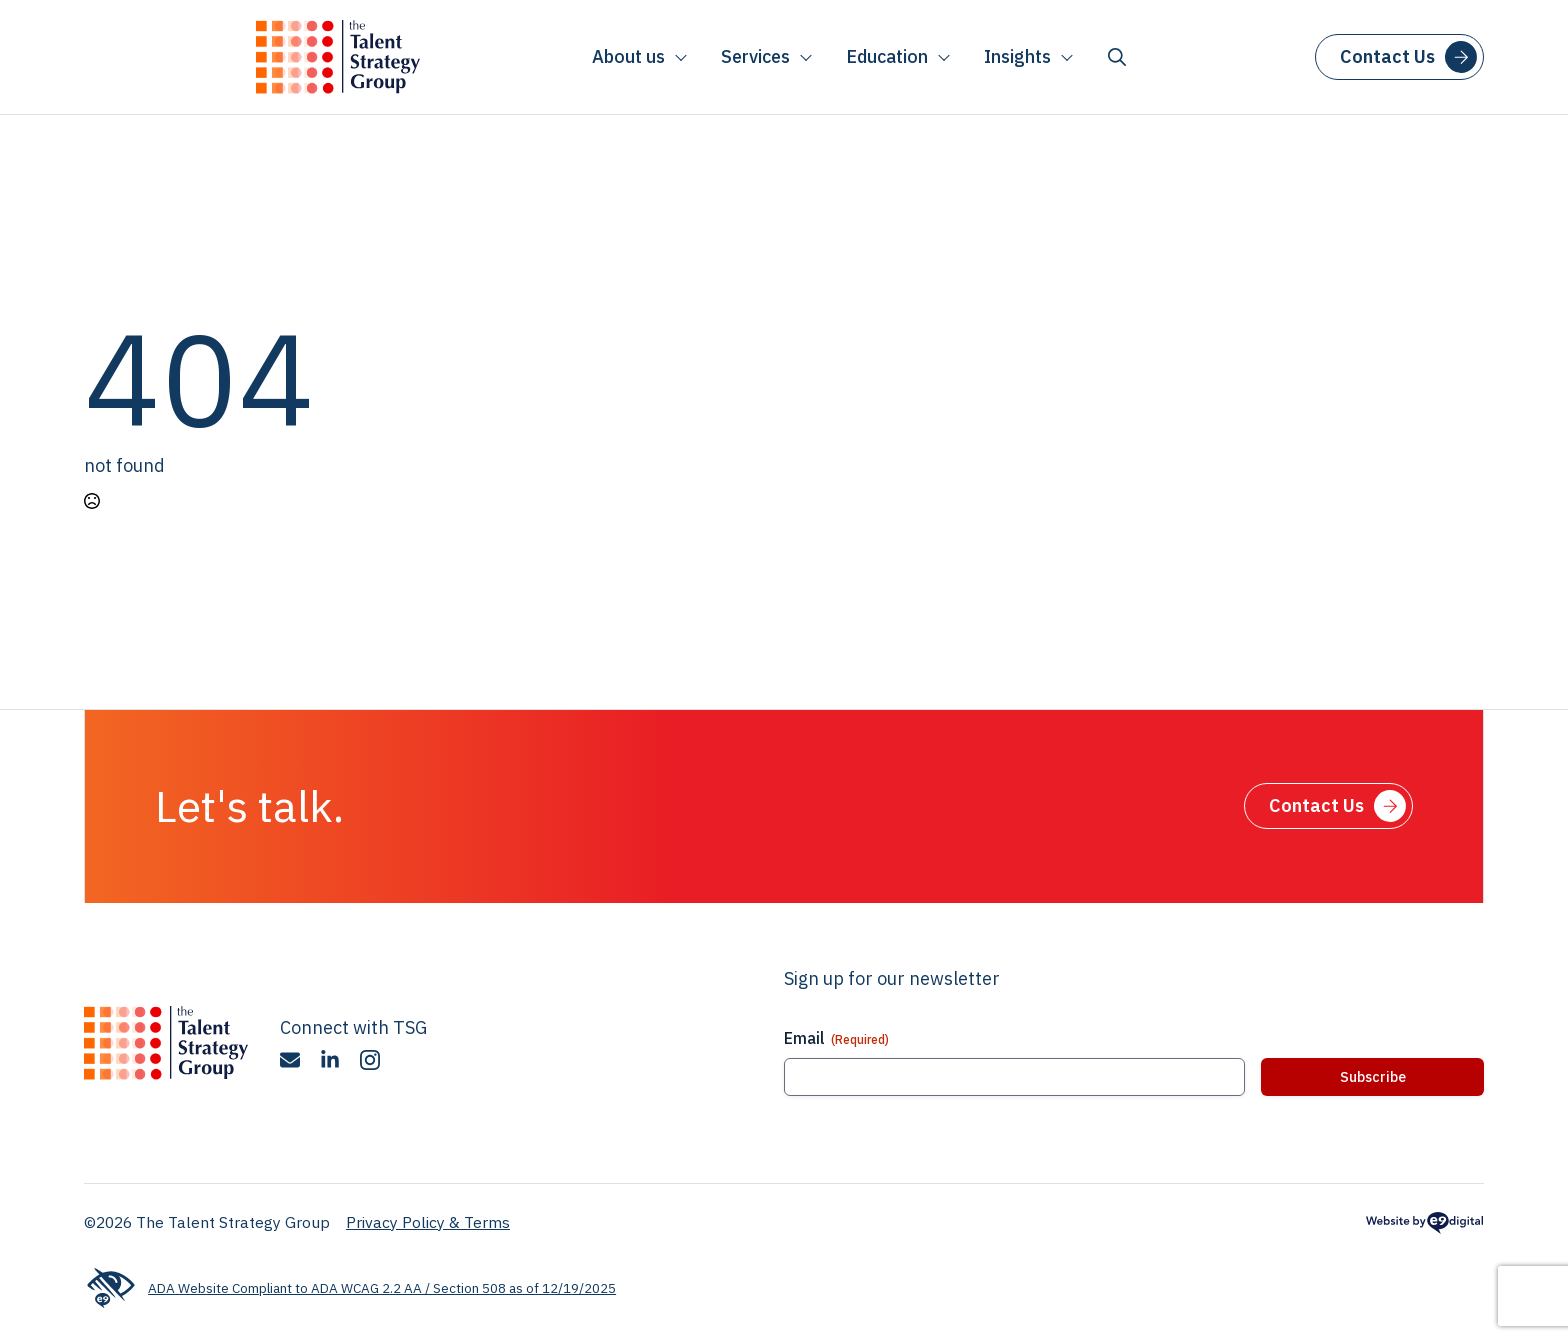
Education (887, 56)
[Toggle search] (1117, 57)
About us (628, 56)
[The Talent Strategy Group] (338, 57)
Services (755, 56)
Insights (1017, 56)
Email (836, 1038)
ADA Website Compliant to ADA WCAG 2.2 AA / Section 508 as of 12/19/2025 (350, 1288)
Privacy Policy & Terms (428, 1222)
